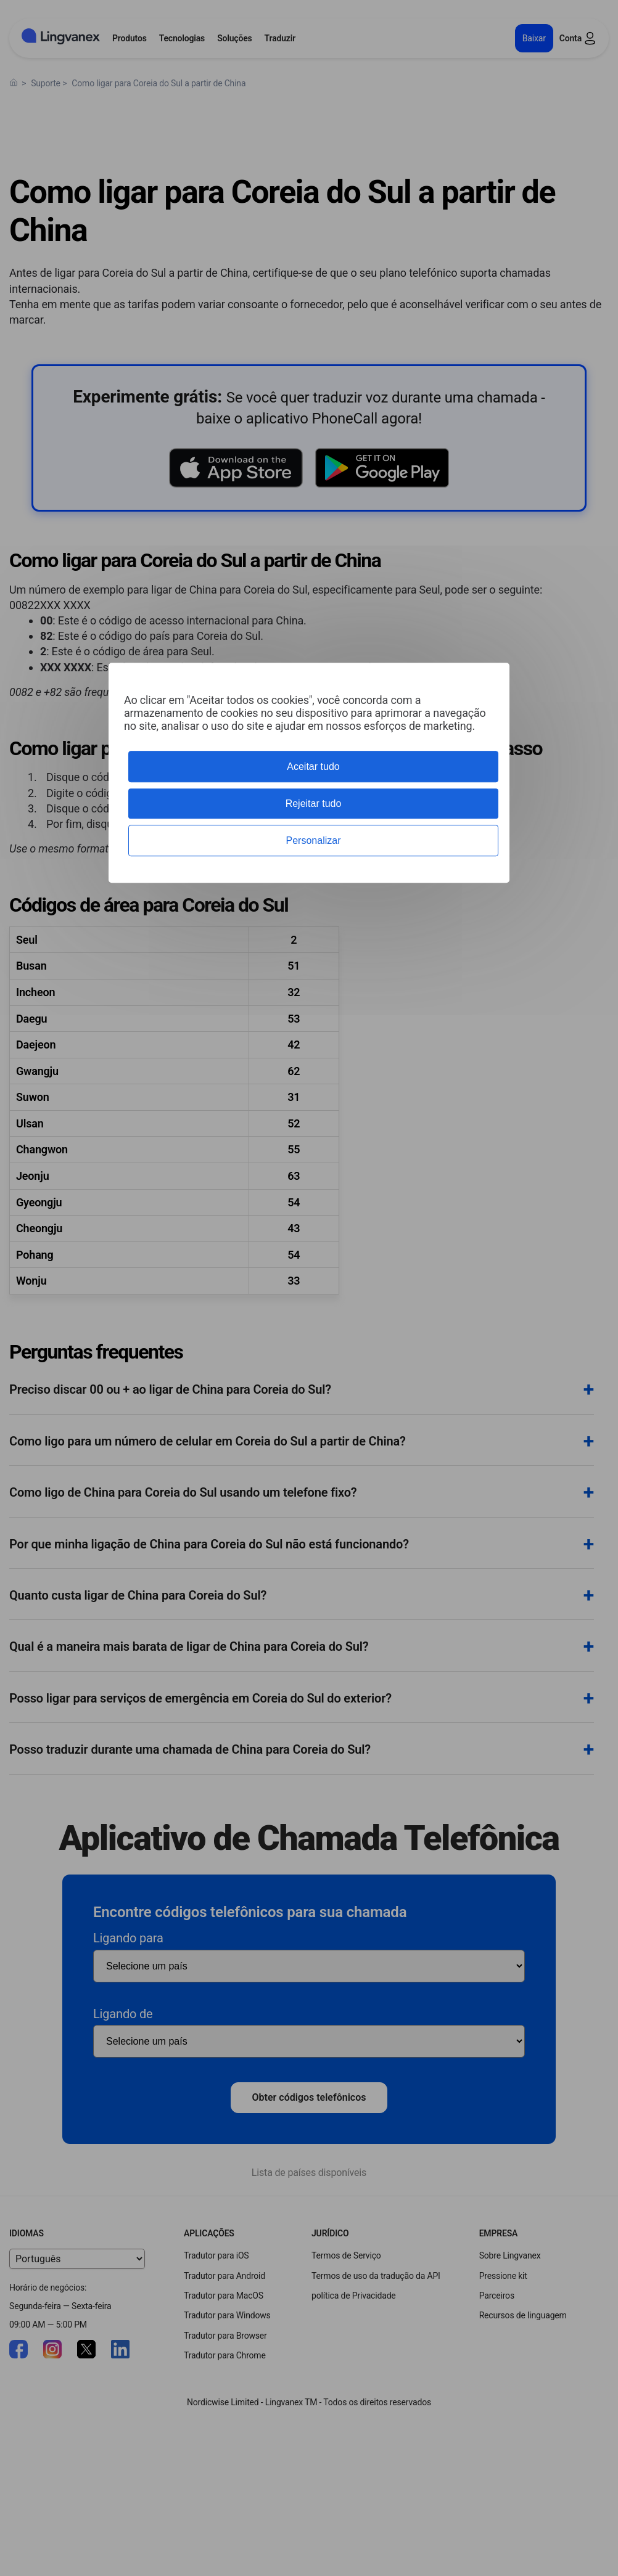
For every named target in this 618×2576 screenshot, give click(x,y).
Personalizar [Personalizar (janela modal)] (313, 840)
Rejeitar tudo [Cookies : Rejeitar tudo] (314, 803)
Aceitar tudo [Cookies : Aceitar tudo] (313, 766)
